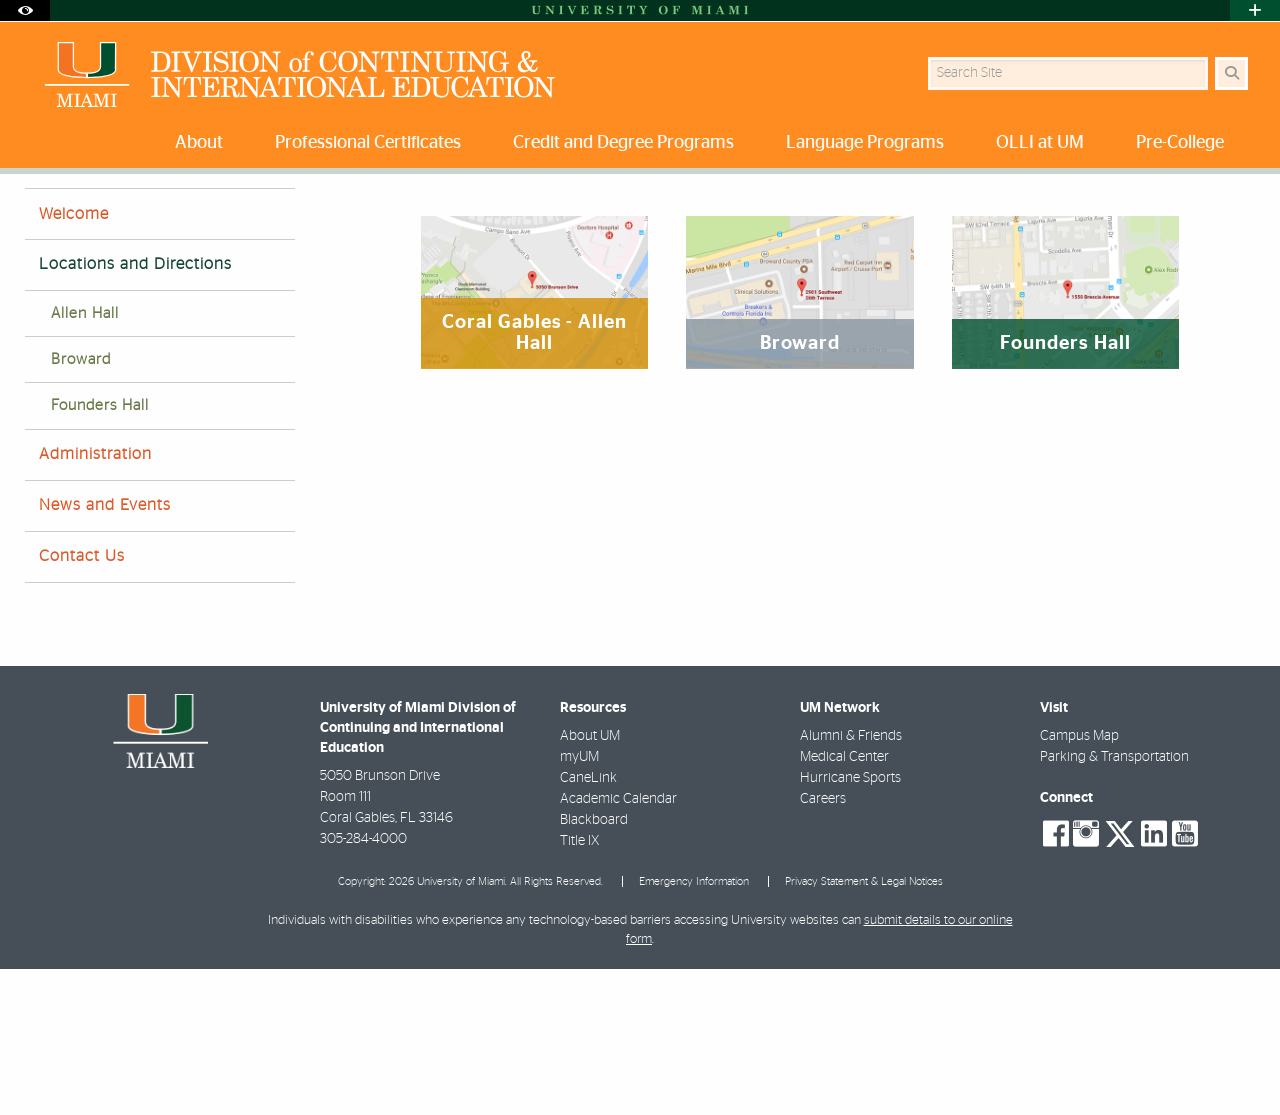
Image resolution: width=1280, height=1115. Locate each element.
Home (42, 214)
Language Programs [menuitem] (865, 143)
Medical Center (844, 903)
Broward (81, 505)
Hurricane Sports (850, 924)
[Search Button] (1231, 73)
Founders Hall (100, 551)
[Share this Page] (1238, 203)
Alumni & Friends (851, 882)
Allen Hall (85, 459)
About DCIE (120, 214)
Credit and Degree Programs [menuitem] (623, 143)
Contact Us (82, 702)
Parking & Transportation (1114, 903)
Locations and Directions (253, 215)
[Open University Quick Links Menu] (1255, 10)
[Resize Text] (1191, 202)
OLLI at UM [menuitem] (1040, 143)
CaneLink (588, 924)
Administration (95, 600)
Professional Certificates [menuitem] (368, 143)
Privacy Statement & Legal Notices (864, 1027)
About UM (590, 882)
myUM (579, 903)
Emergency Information (694, 1027)
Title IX (579, 987)
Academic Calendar (618, 945)
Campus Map (1079, 882)
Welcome (74, 360)
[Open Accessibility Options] (25, 10)
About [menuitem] (199, 143)
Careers (823, 945)
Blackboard (594, 966)
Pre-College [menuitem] (1180, 143)
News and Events (105, 651)
